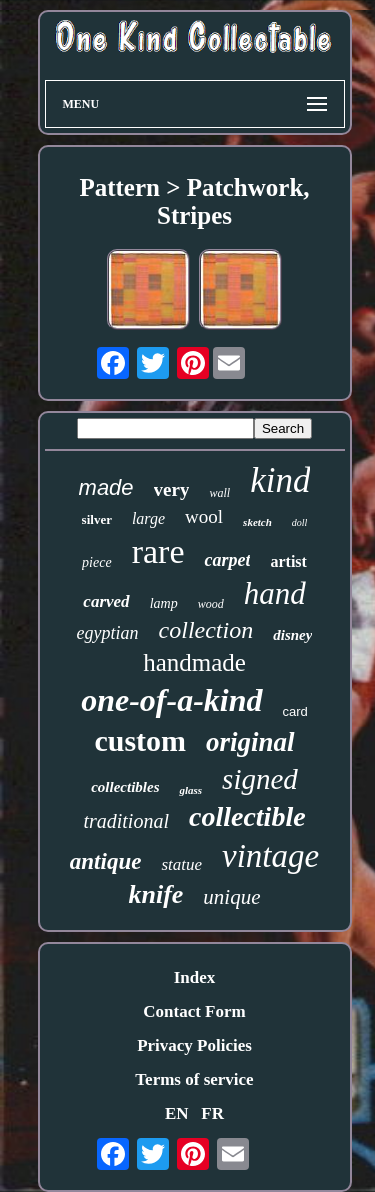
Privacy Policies (194, 1045)
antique (106, 861)
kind (280, 480)
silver (97, 519)
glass (190, 790)
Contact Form (194, 1011)
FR (212, 1113)
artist (288, 561)
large (148, 518)
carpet (227, 560)
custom (140, 740)
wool (204, 516)
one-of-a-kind (171, 700)
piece (97, 562)
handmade (194, 662)
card (295, 711)
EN (177, 1113)
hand (275, 593)
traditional (126, 821)
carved (106, 601)
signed (260, 779)
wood (211, 604)
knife (155, 894)
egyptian (108, 633)
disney (292, 635)
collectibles (125, 787)
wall (219, 493)
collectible (247, 816)
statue (181, 864)
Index (195, 977)
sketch (257, 522)
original (250, 742)
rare (158, 551)
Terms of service (194, 1079)
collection (206, 630)
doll (300, 522)
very (172, 489)
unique (231, 897)
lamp (164, 603)
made (106, 487)
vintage (270, 856)
